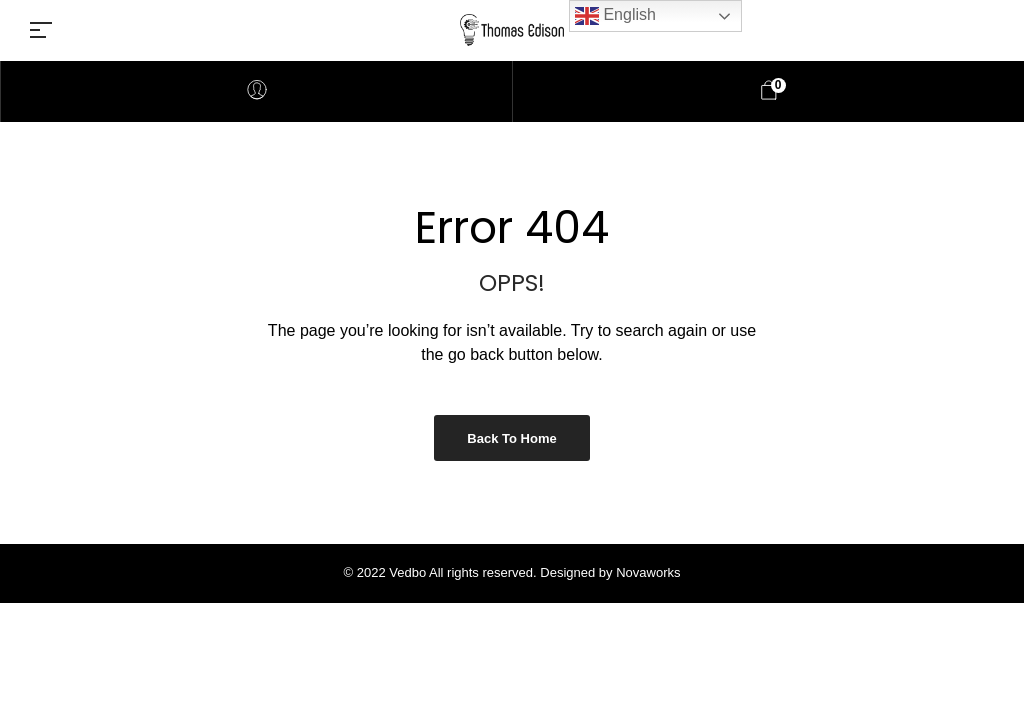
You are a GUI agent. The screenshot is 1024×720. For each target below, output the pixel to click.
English (615, 16)
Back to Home (511, 438)
